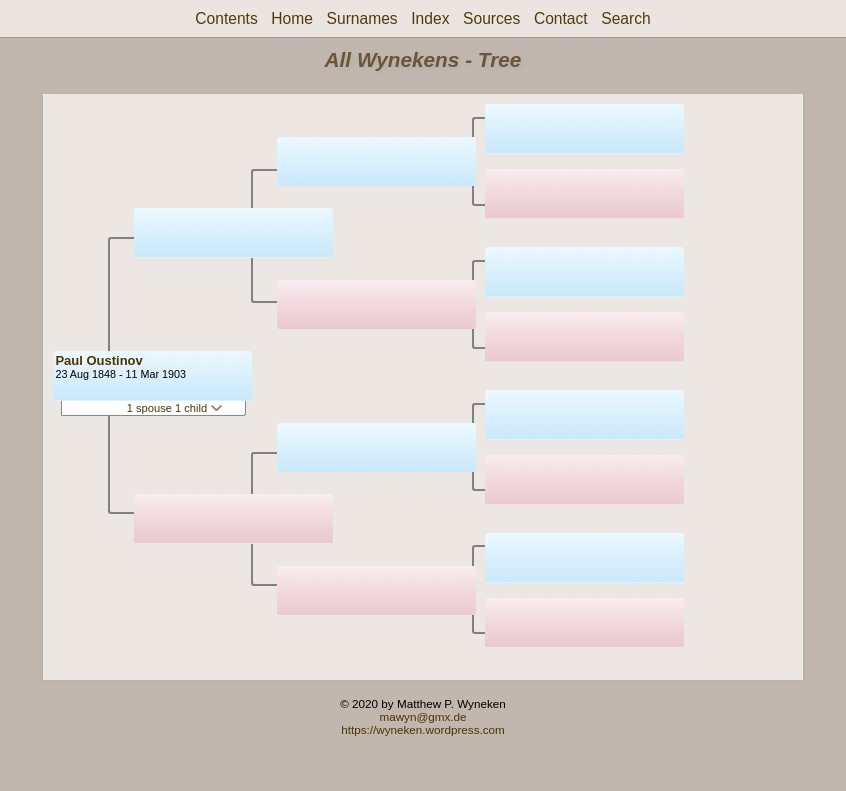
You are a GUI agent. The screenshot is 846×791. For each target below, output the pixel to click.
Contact (561, 18)
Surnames (362, 18)
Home (292, 18)
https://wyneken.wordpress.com (423, 729)
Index (430, 18)
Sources (491, 18)
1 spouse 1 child (175, 408)
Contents (226, 18)
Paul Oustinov (98, 360)
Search (625, 18)
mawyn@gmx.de (422, 716)
